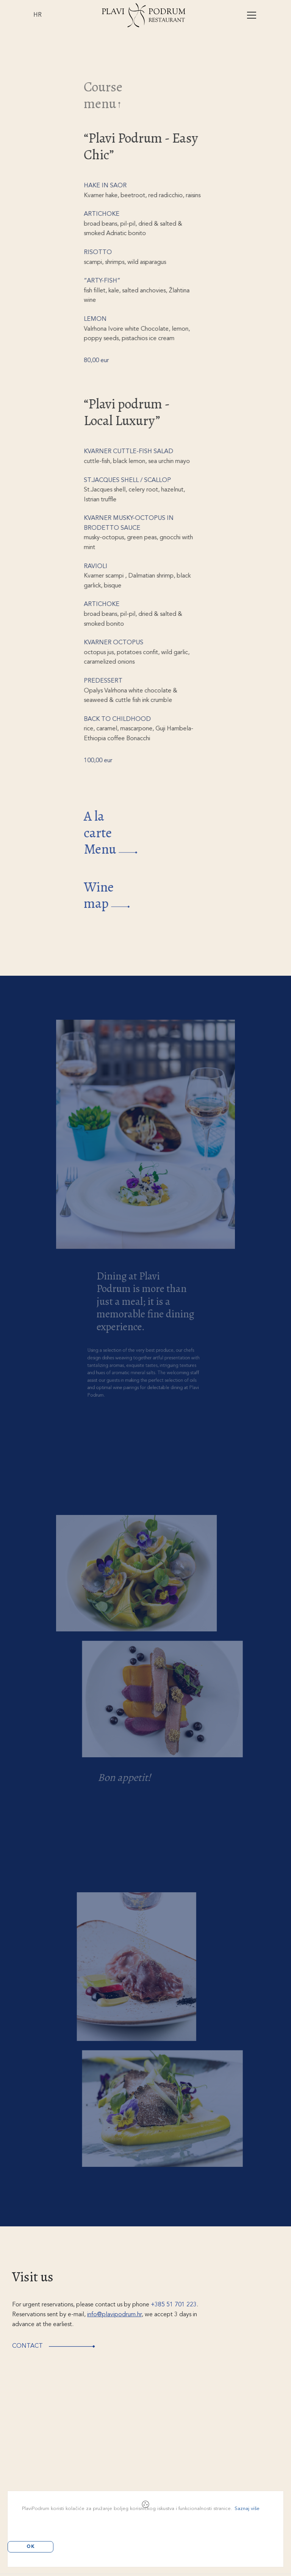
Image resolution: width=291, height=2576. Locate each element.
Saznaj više (247, 2508)
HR (37, 15)
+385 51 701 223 (174, 2305)
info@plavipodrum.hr (114, 2315)
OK (31, 2547)
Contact (60, 2346)
